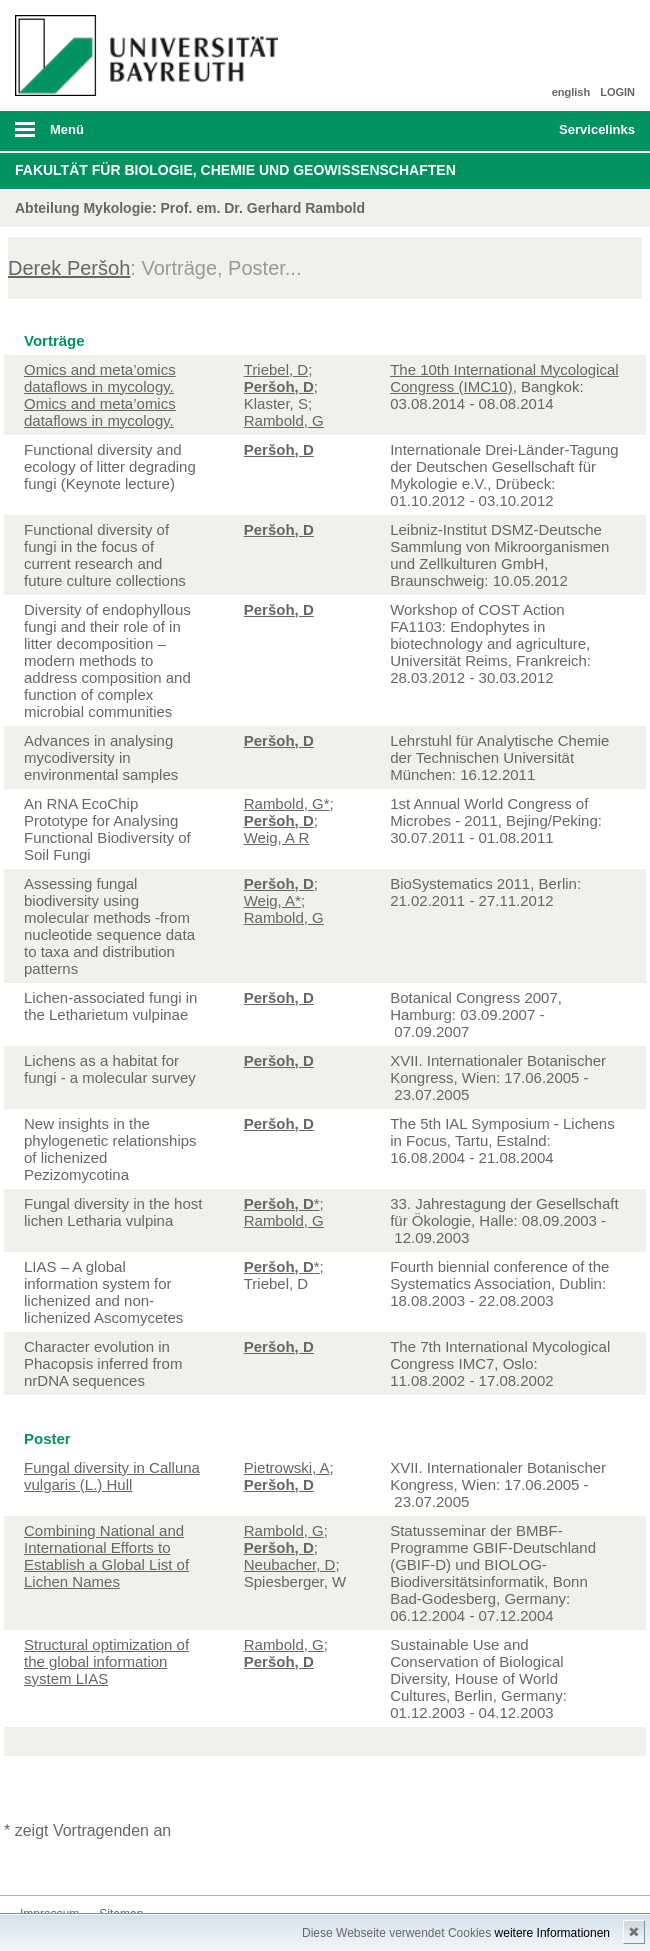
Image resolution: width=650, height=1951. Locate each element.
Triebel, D (276, 369)
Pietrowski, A (287, 1467)
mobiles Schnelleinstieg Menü (587, 136)
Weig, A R (277, 837)
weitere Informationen (552, 1933)
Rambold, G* (287, 803)
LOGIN (617, 92)
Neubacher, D (290, 1564)
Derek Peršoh (69, 268)
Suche (483, 131)
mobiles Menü (143, 136)
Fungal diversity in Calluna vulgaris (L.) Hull (112, 1476)
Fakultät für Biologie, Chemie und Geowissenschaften (235, 170)
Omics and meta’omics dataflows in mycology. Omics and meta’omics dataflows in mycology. (100, 395)
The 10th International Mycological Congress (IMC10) (504, 378)
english (571, 92)
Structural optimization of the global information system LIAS (106, 1661)
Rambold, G (284, 420)
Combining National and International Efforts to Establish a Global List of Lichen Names (106, 1556)
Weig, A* (272, 900)
